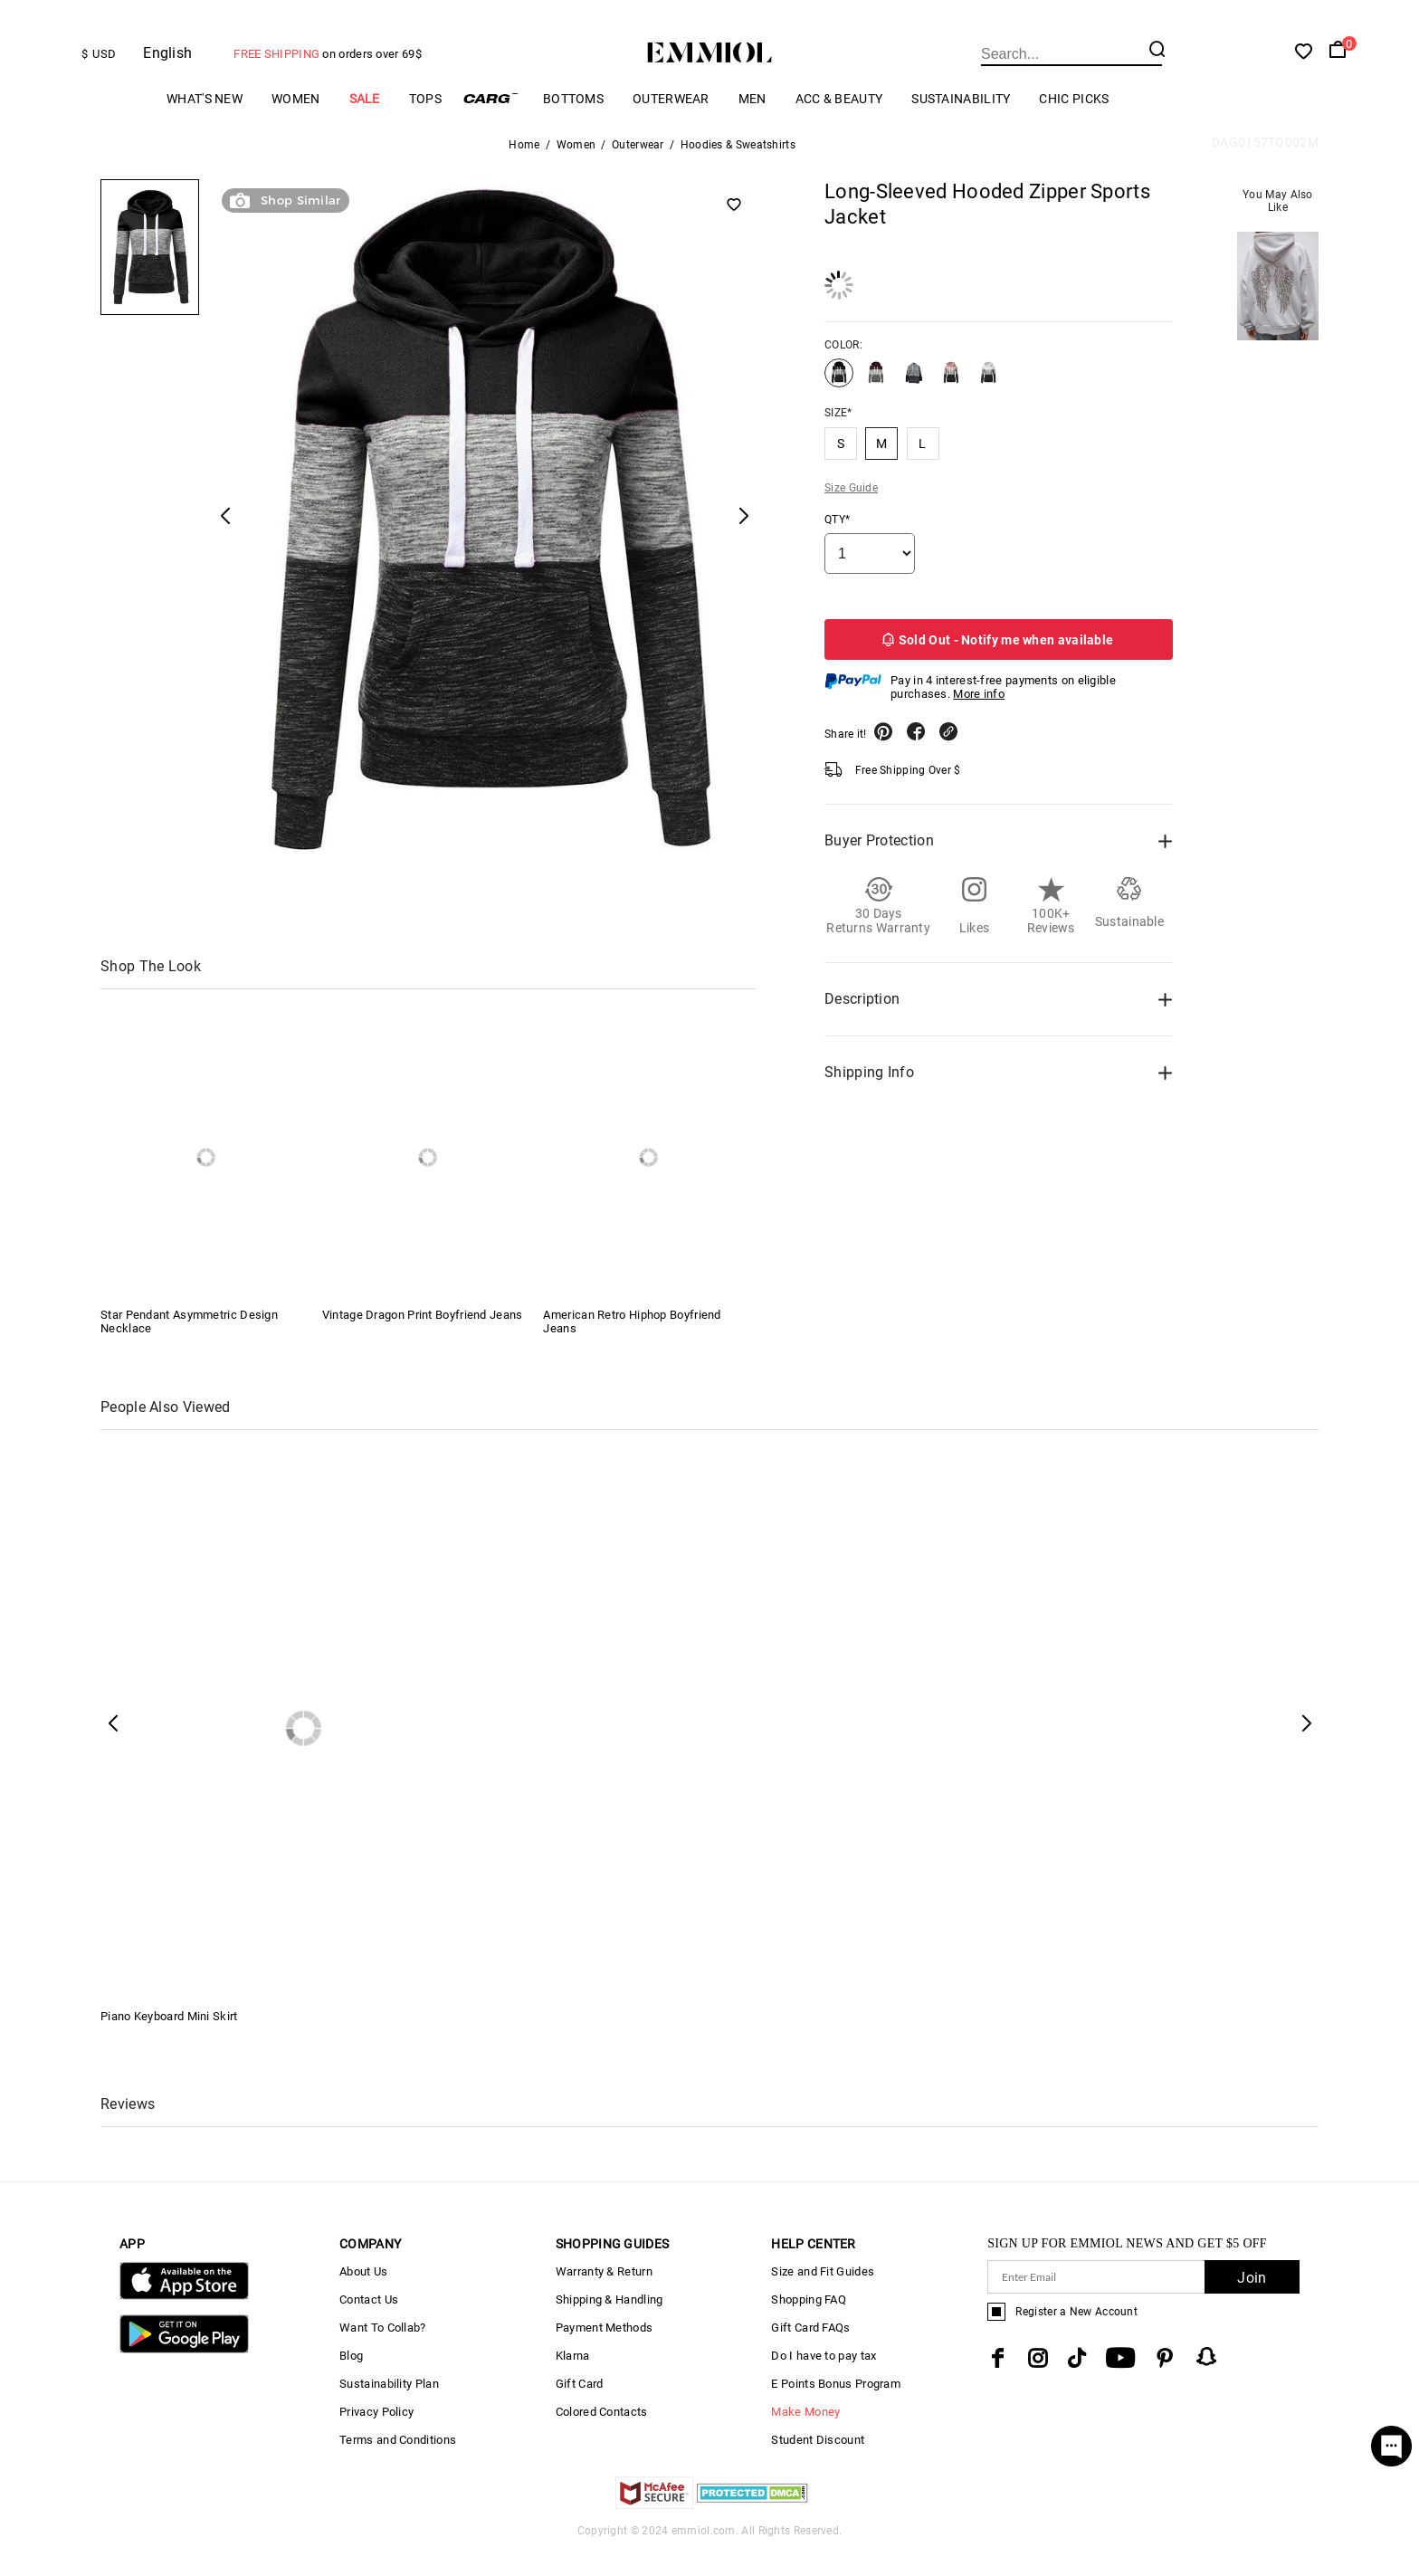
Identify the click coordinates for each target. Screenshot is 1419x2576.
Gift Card (580, 2407)
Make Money (805, 2435)
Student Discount (817, 2463)
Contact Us (368, 2323)
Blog (351, 2379)
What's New (205, 122)
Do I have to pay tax (823, 2379)
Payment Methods (604, 2351)
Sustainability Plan (389, 2407)
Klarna (573, 2379)
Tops (425, 122)
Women (295, 122)
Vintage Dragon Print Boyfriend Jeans (422, 1338)
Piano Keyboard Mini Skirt (169, 2039)
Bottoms (573, 122)
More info (979, 717)
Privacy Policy (376, 2435)
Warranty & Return (604, 2295)
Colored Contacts (602, 2435)
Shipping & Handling (609, 2323)
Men (752, 122)
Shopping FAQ (808, 2323)
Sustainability (960, 122)
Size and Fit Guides (822, 2295)
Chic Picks (1074, 122)
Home (524, 168)
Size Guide (851, 511)
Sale (364, 122)
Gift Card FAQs (810, 2351)
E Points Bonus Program (835, 2407)
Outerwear (671, 122)
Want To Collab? (382, 2351)
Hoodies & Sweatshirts (738, 168)
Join (1251, 2301)
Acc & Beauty (839, 122)
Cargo (492, 122)
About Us (363, 2295)
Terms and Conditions (397, 2463)
